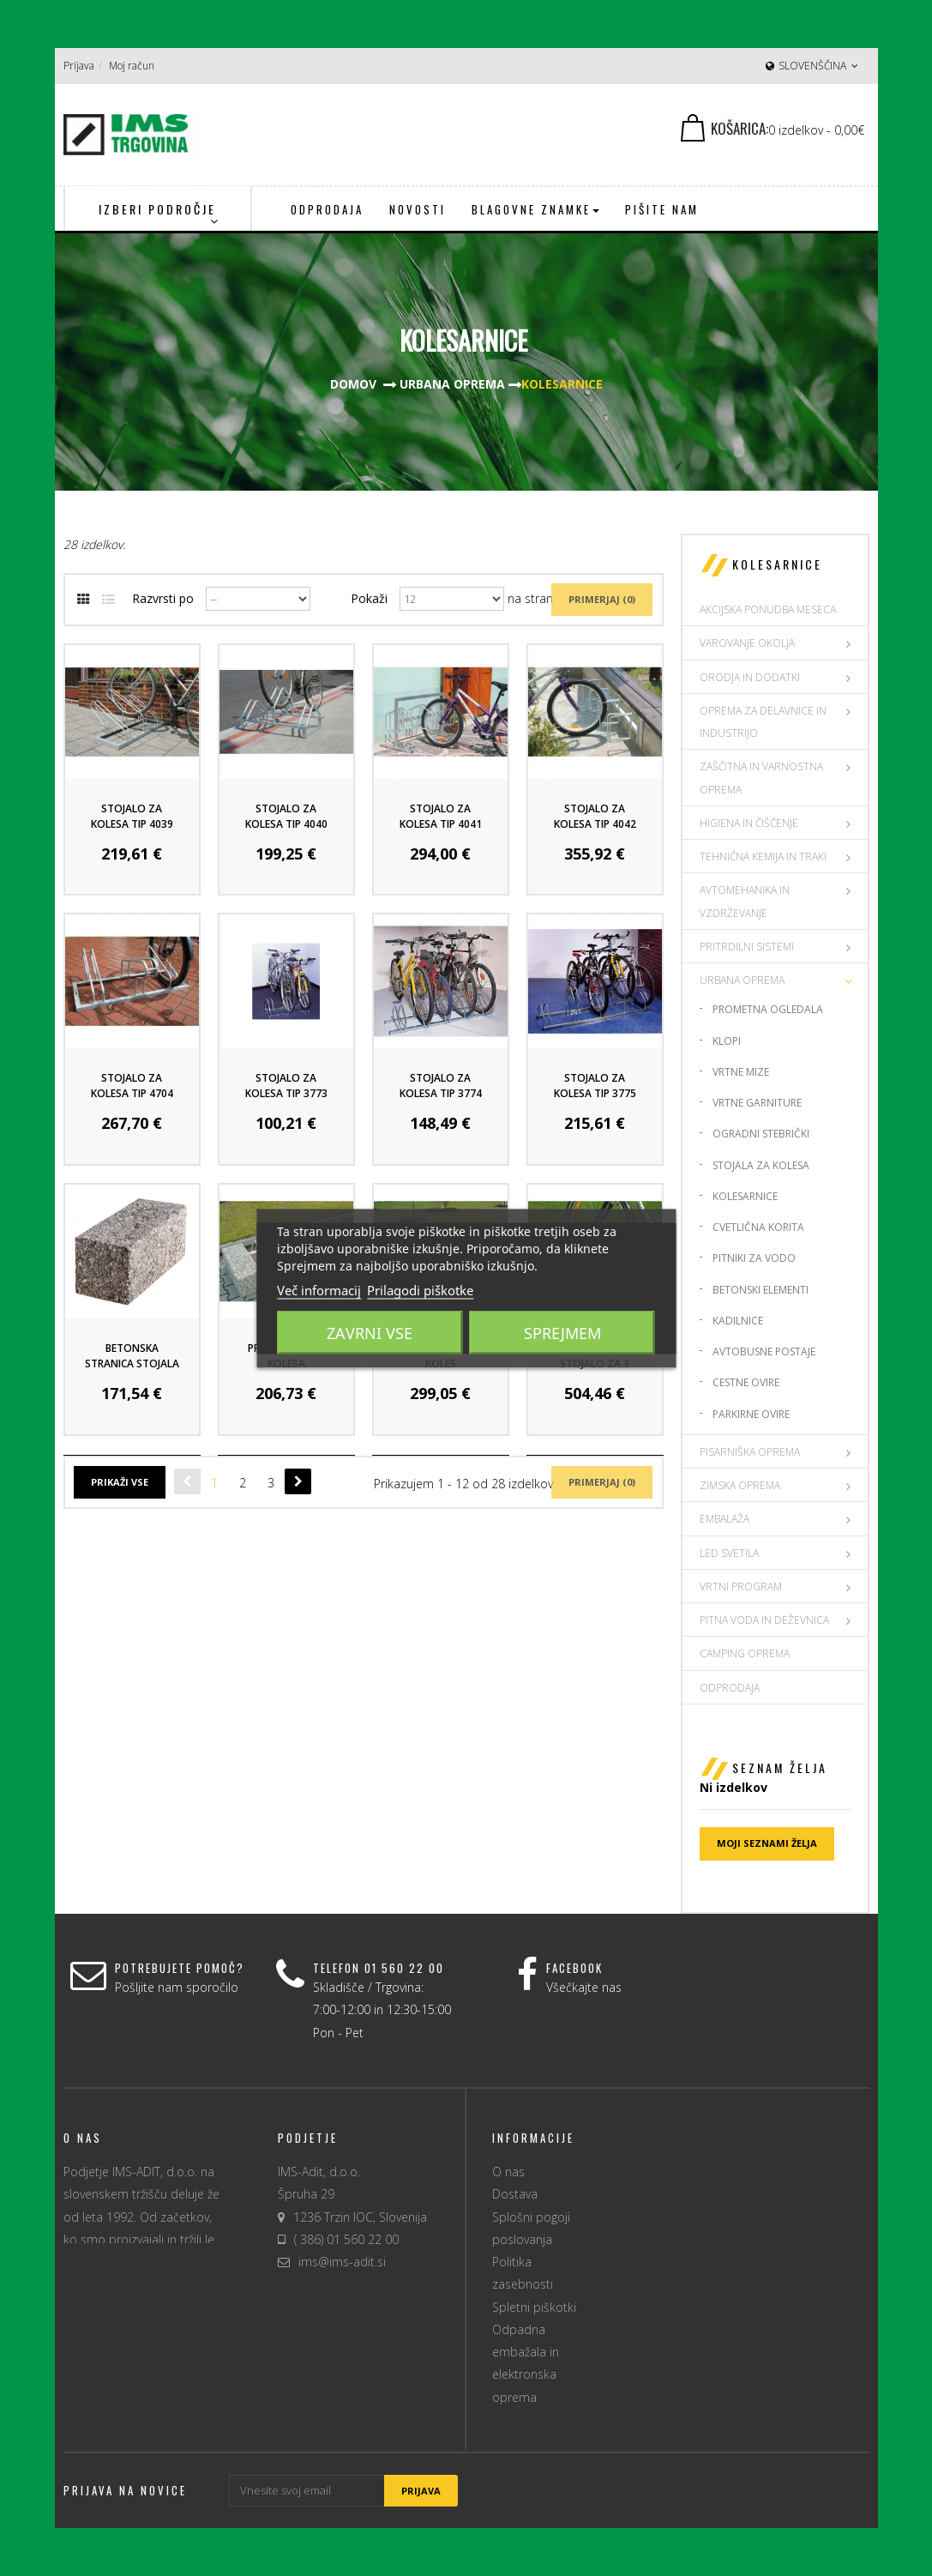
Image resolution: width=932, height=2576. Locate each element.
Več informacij (319, 1289)
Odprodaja (730, 1687)
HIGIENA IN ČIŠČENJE (749, 823)
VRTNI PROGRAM (741, 1586)
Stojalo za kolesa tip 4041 (441, 816)
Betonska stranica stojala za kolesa (132, 1363)
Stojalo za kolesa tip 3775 (595, 1086)
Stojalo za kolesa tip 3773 (286, 1086)
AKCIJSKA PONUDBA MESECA (768, 609)
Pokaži (369, 598)
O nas (508, 2171)
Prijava (78, 65)
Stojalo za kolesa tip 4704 (132, 1086)
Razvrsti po (163, 598)
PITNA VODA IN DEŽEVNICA (764, 1620)
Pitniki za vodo (754, 1258)
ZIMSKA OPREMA (740, 1485)
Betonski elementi (761, 1289)
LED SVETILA (729, 1553)
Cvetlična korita (758, 1227)
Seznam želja (779, 1768)
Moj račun (131, 65)
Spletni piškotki (534, 2307)
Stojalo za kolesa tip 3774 (441, 1086)
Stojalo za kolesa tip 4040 (286, 816)
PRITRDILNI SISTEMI (747, 946)
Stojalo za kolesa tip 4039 (132, 816)
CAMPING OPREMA (745, 1653)
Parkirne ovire (751, 1414)
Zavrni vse (369, 1332)
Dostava (515, 2194)
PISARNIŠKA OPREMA (750, 1452)
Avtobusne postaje (764, 1351)
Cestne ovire (746, 1382)
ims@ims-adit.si (342, 2261)
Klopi (727, 1041)
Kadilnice (738, 1320)
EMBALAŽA (724, 1518)
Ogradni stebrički (761, 1133)
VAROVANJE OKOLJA (747, 643)
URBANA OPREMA (742, 980)
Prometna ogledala (768, 1009)
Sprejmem (562, 1332)
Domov (353, 384)
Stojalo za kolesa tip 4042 (595, 816)
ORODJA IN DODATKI (750, 677)
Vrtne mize (741, 1072)
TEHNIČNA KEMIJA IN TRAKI (763, 856)
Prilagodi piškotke (420, 1289)
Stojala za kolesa (761, 1165)
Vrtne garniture (757, 1102)
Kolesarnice (745, 1196)
